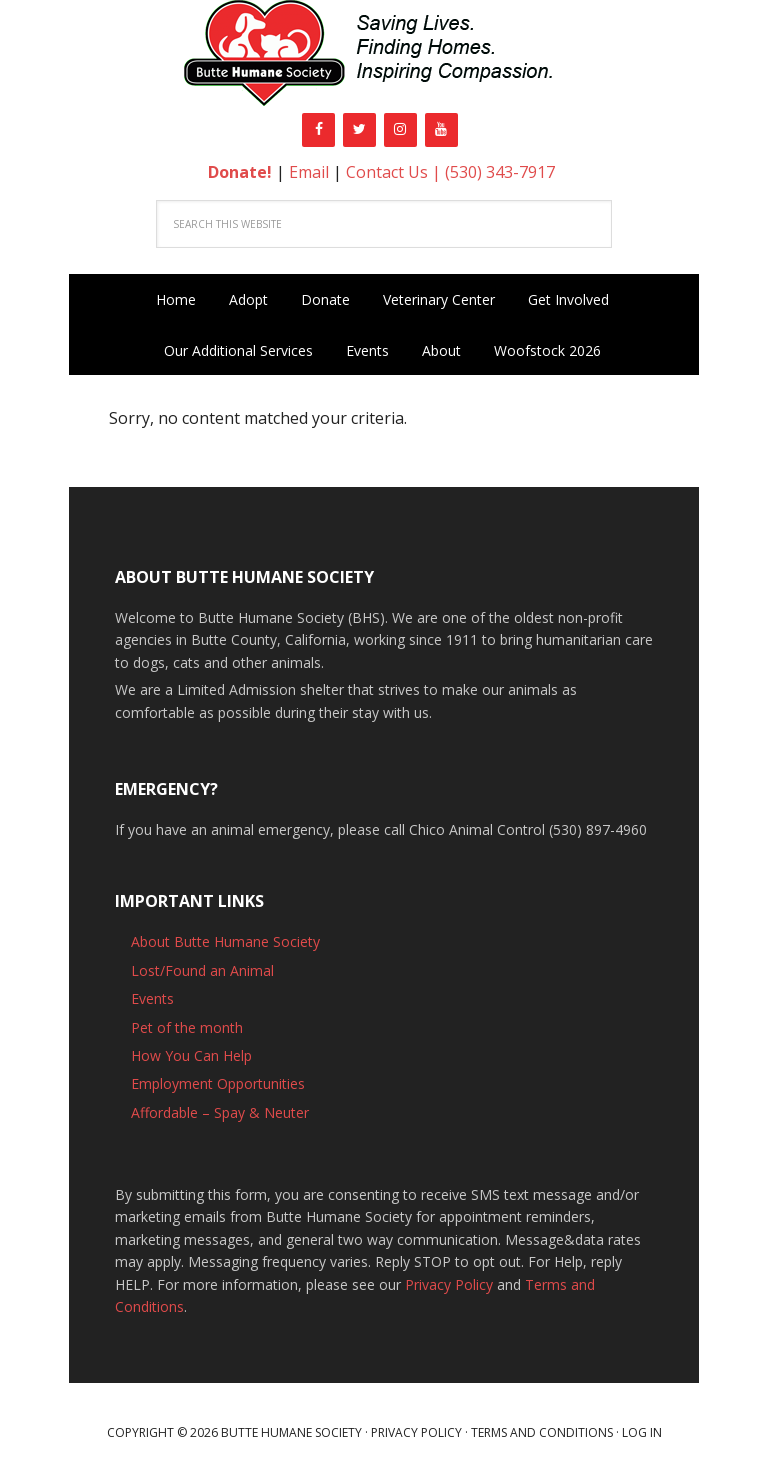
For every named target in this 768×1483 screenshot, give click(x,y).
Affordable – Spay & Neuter (220, 1112)
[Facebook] (318, 130)
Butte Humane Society (384, 56)
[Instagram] (400, 130)
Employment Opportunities (218, 1083)
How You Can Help (191, 1055)
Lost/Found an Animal (202, 970)
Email (309, 172)
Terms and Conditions (542, 1432)
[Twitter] (359, 130)
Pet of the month (187, 1027)
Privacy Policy (449, 1284)
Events (152, 998)
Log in (642, 1432)
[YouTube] (441, 130)
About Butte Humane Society (225, 941)
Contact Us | (395, 172)
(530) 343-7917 (500, 172)
